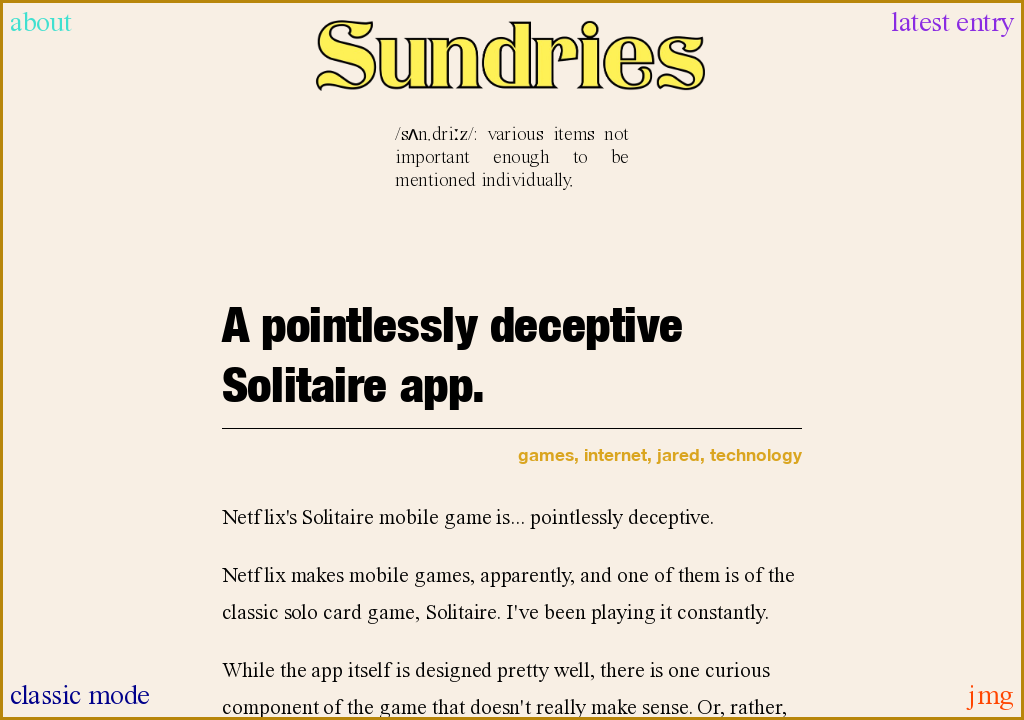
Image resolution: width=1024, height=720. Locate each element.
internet (615, 454)
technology (756, 454)
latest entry (952, 23)
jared (678, 454)
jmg (991, 696)
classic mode (80, 696)
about (41, 23)
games (546, 454)
